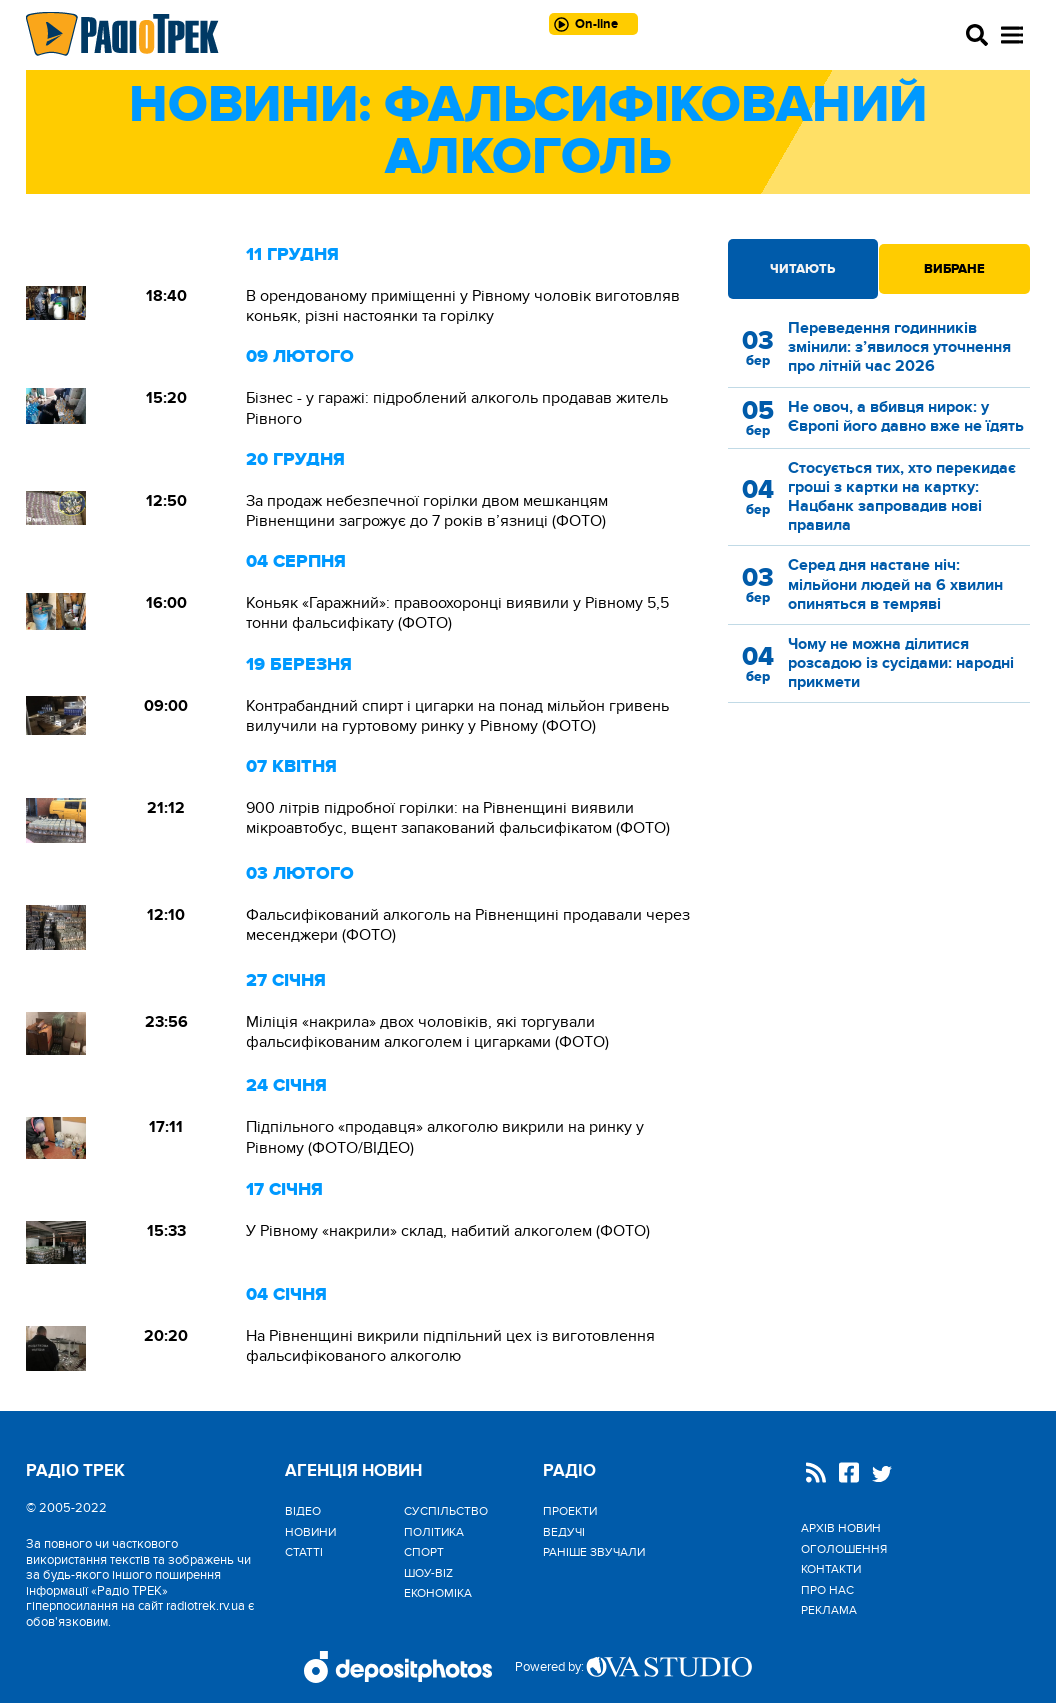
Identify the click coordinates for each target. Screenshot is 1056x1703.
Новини (310, 1532)
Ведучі (564, 1532)
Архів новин (841, 1528)
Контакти (831, 1569)
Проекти (570, 1511)
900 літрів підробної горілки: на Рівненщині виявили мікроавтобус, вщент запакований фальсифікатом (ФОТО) (458, 818)
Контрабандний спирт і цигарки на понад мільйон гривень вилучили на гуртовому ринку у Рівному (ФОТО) (457, 716)
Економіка (438, 1593)
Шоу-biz (428, 1573)
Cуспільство (446, 1511)
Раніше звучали (594, 1552)
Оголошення (844, 1549)
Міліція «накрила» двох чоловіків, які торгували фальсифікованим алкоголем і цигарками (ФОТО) (427, 1032)
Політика (434, 1532)
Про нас (827, 1590)
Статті (304, 1552)
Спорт (424, 1552)
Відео (303, 1511)
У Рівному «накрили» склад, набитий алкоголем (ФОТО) (448, 1231)
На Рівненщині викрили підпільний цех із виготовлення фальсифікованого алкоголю (450, 1346)
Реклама (829, 1610)
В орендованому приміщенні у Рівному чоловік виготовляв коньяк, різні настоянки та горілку (463, 306)
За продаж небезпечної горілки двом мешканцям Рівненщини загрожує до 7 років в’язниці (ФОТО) (427, 511)
